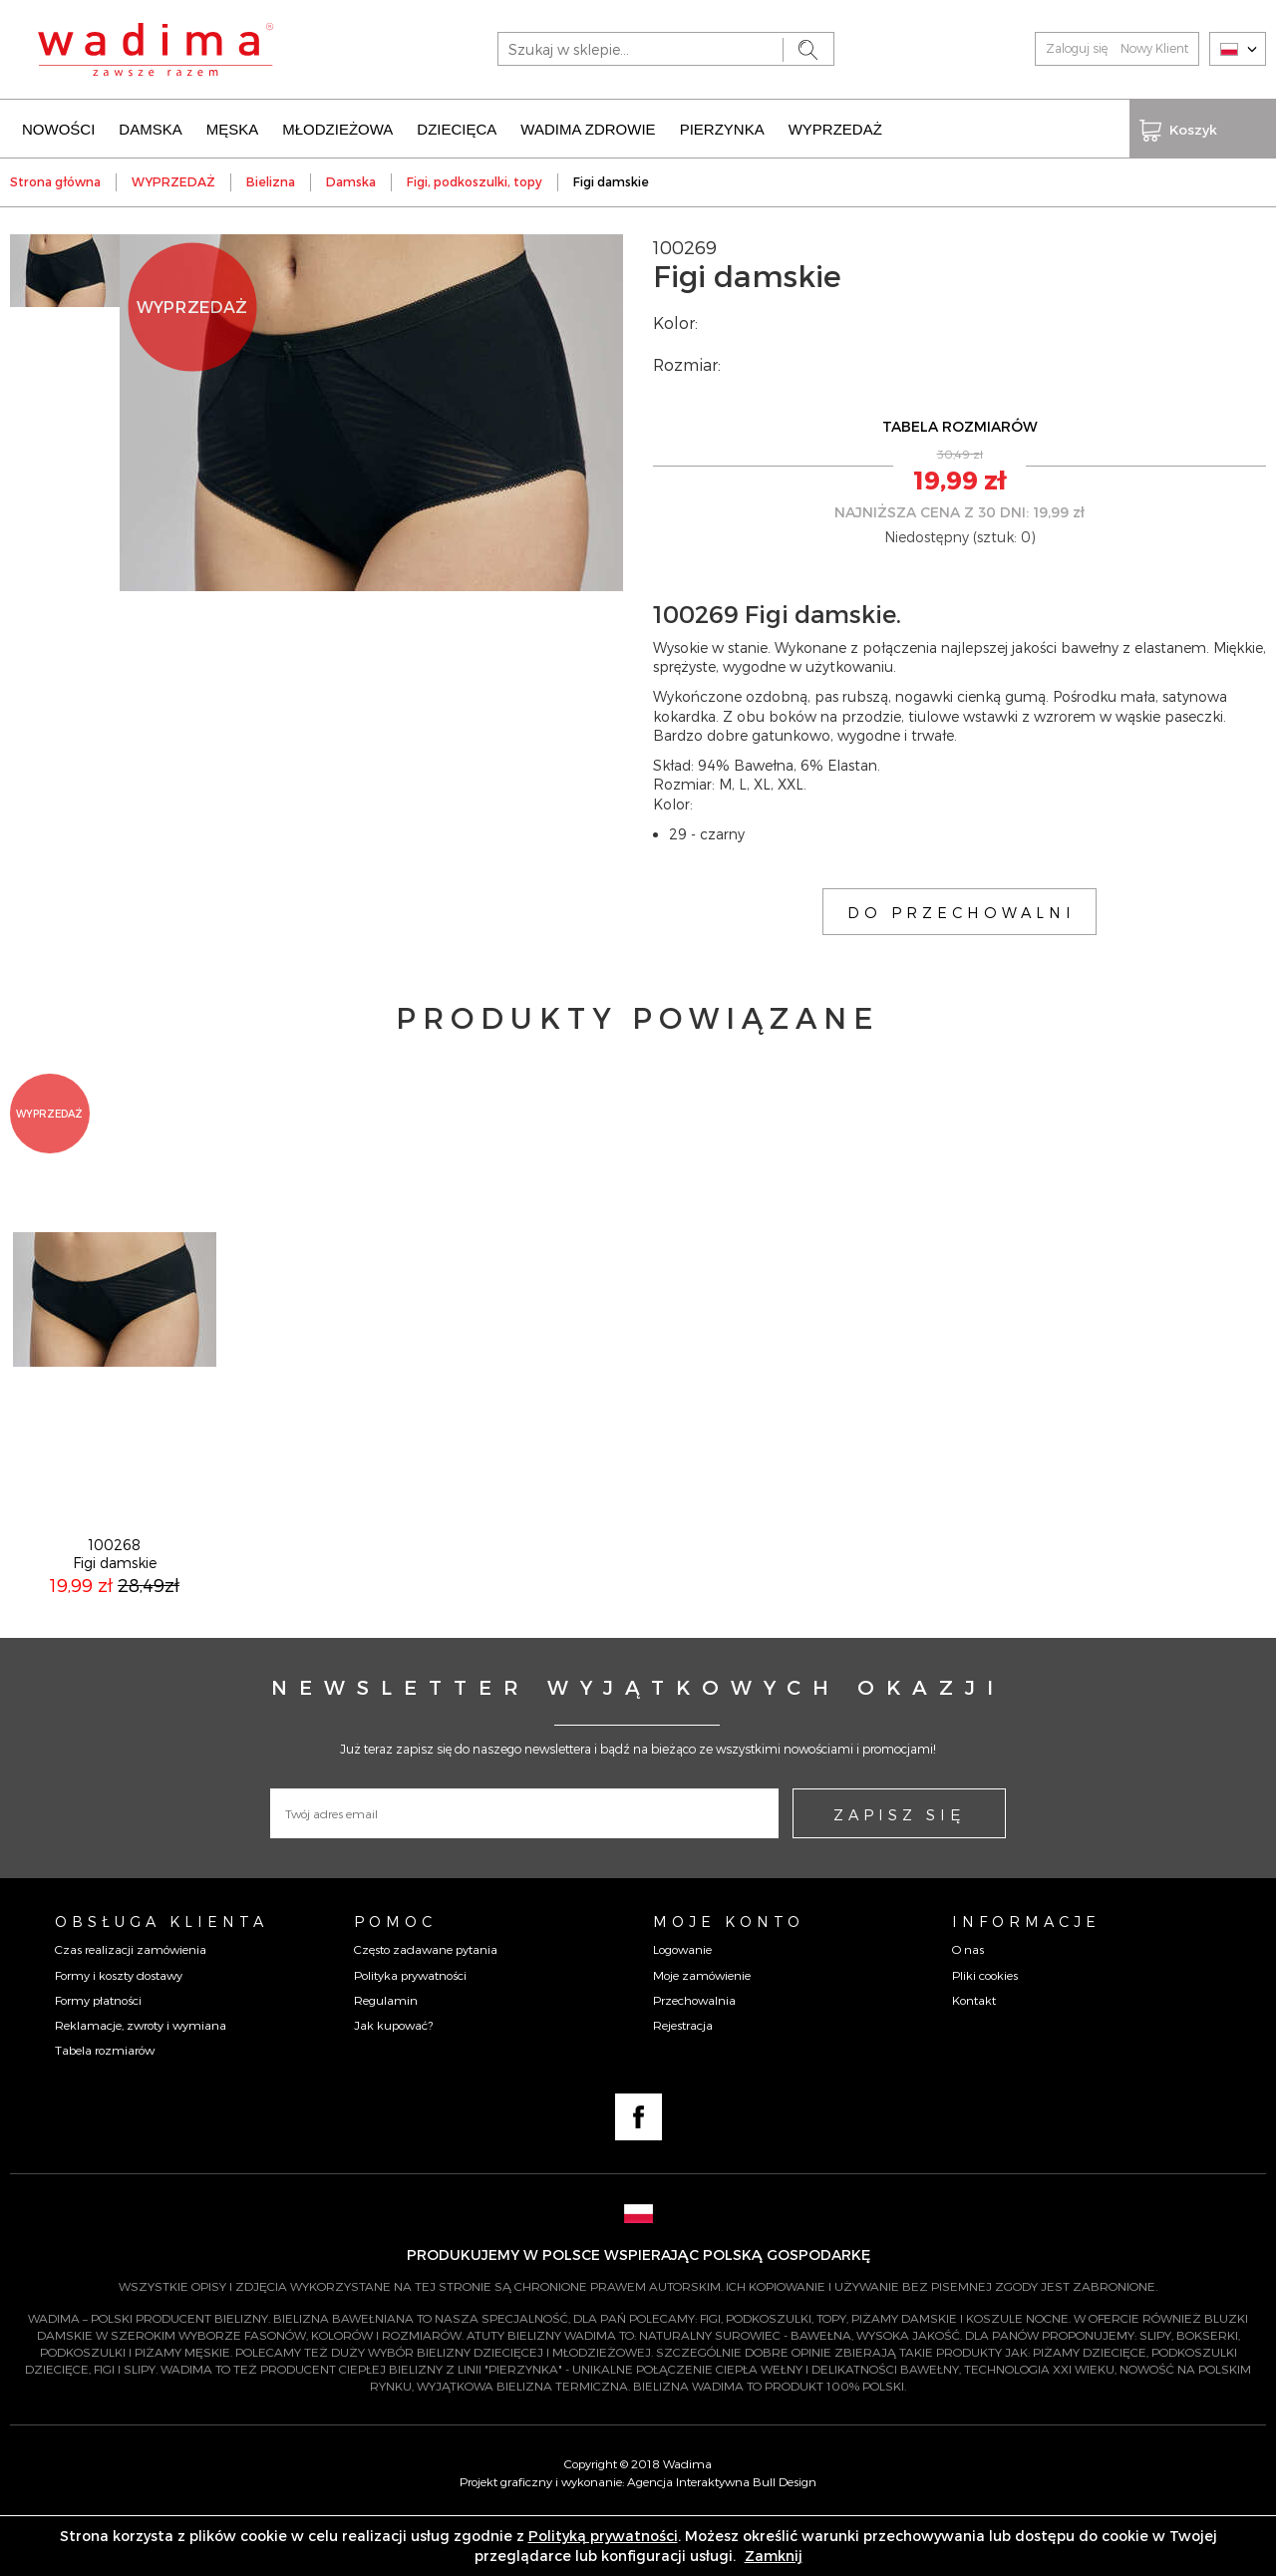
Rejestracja (683, 2081)
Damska (351, 179)
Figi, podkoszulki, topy (474, 179)
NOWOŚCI (58, 127)
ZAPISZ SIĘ (899, 1870)
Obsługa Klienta (161, 1977)
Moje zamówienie (702, 2031)
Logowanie (682, 2005)
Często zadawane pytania (425, 2005)
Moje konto (728, 1977)
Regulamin (386, 2056)
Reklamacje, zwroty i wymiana (140, 2081)
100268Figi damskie (115, 1609)
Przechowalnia (694, 2056)
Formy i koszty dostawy (118, 2031)
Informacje (1026, 1977)
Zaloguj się (1077, 48)
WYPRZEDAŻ (835, 127)
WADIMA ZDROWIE (587, 127)
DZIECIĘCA (456, 127)
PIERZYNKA (722, 127)
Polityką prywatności (603, 2535)
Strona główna (55, 179)
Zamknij (773, 2555)
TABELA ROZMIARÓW (960, 424)
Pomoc (395, 1977)
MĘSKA (232, 127)
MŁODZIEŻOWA (337, 127)
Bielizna (270, 179)
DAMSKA (150, 127)
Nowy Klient (1154, 48)
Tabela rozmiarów (105, 2105)
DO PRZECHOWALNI (961, 910)
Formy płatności (98, 2056)
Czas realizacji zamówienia (130, 2005)
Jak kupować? (393, 2081)
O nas (968, 2005)
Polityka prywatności (410, 2031)
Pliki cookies (985, 2031)
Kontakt (974, 2056)
